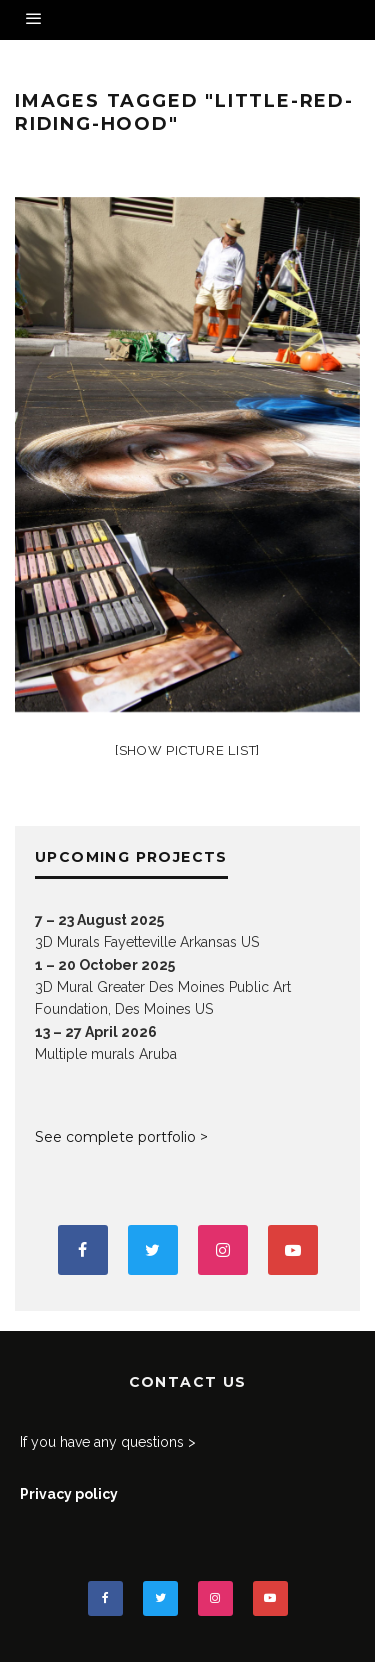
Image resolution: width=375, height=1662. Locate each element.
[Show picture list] (187, 750)
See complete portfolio (115, 1137)
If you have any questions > (108, 1442)
